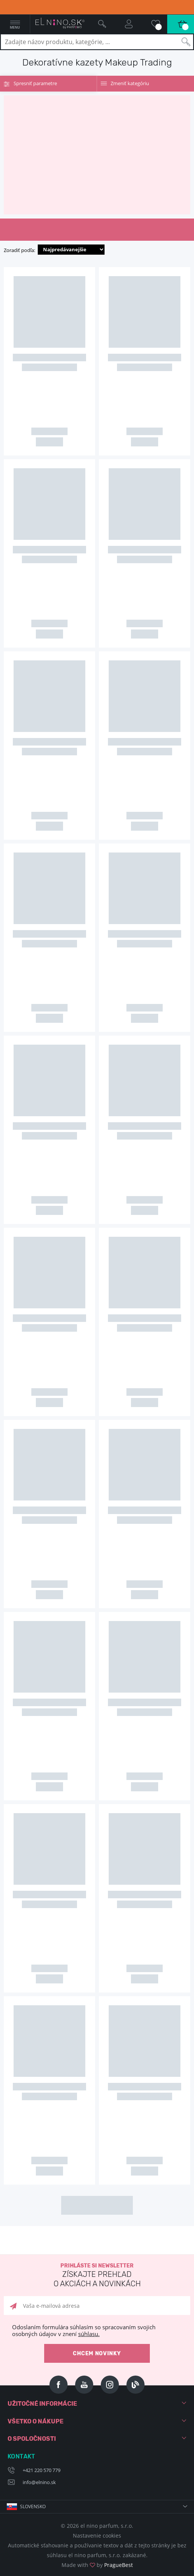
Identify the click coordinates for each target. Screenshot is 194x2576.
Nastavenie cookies (97, 2535)
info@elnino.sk (39, 2482)
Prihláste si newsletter (97, 2276)
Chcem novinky (97, 2353)
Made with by (97, 2564)
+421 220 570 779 (41, 2470)
